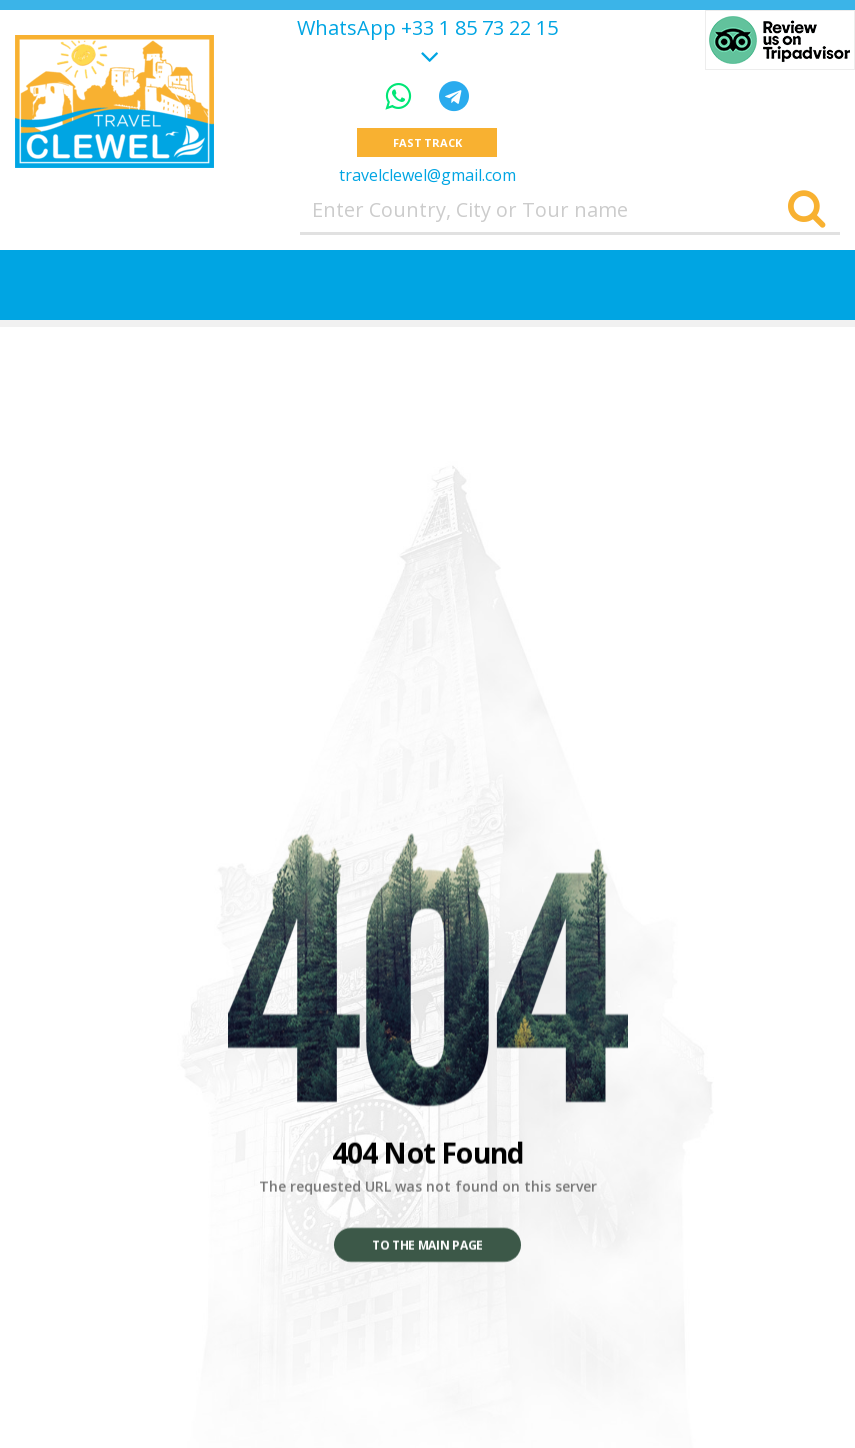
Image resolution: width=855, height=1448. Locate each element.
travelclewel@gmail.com (427, 175)
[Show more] (427, 53)
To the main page (427, 1245)
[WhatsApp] (402, 95)
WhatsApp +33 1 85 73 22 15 (427, 28)
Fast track (427, 142)
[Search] (806, 210)
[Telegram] (454, 95)
